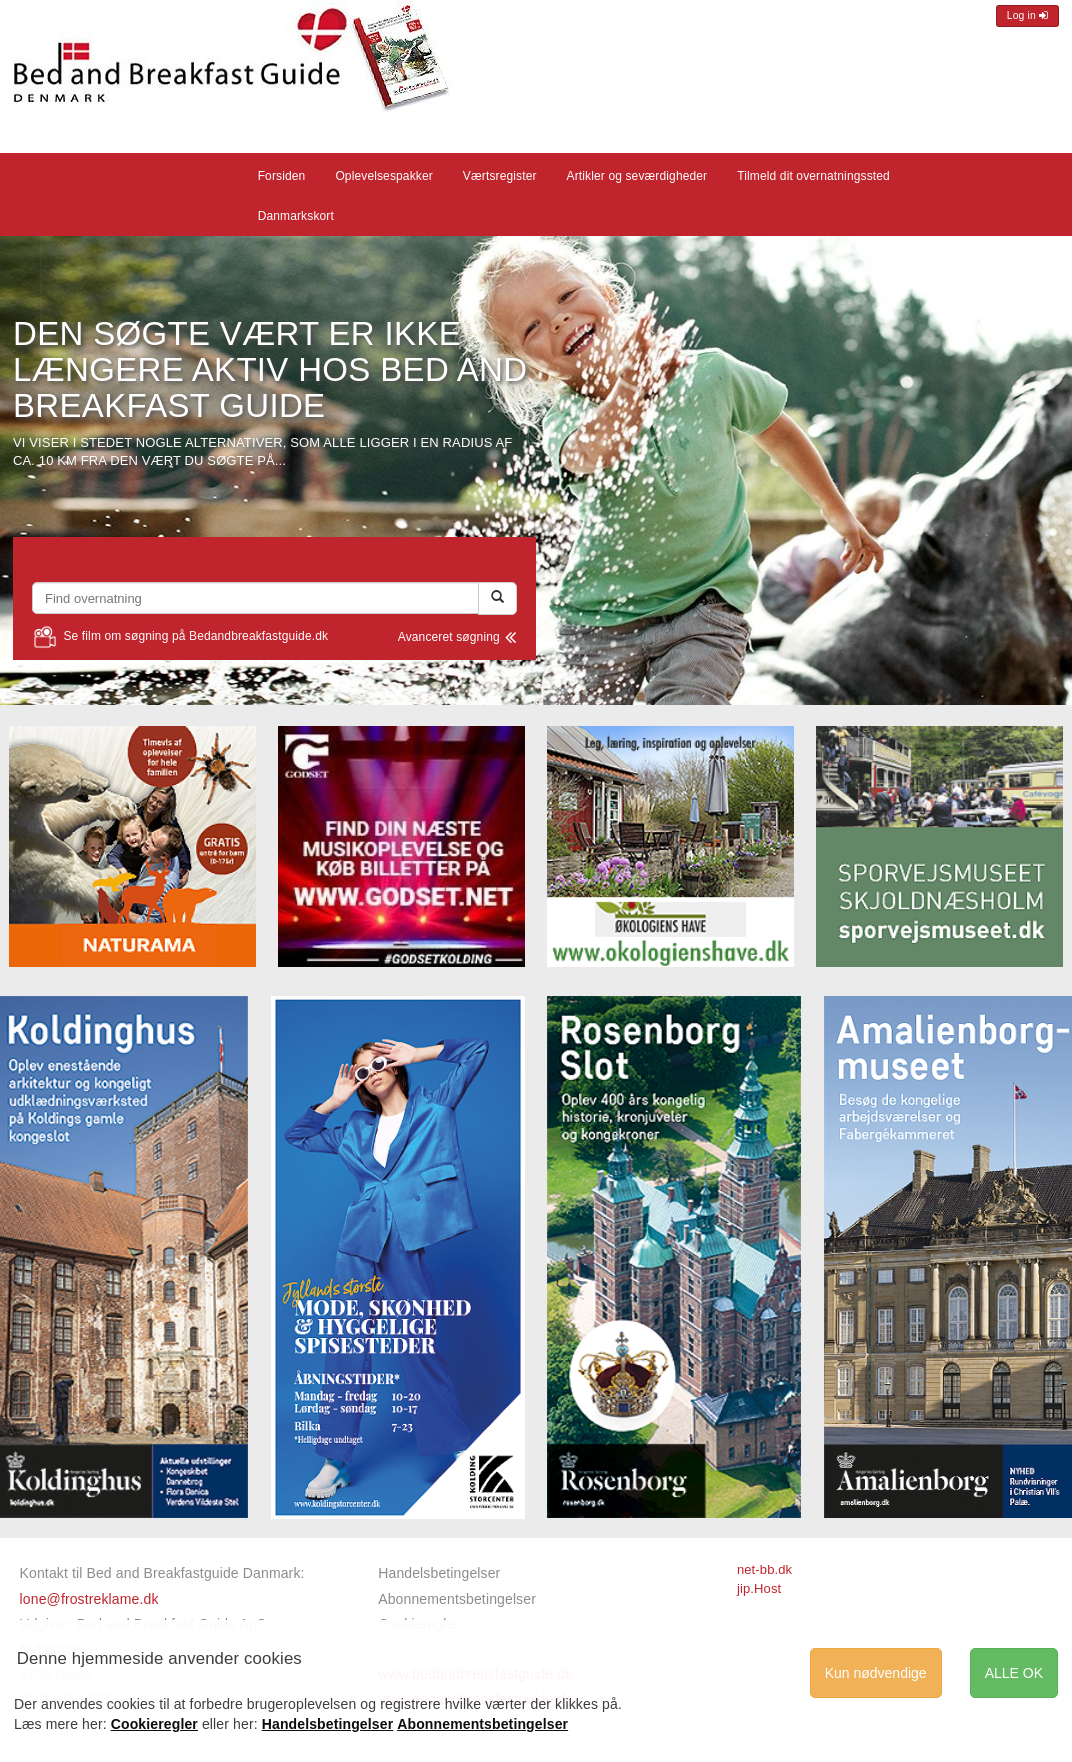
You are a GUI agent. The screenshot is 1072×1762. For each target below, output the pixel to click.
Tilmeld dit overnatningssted (813, 176)
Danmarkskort (296, 216)
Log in (1027, 15)
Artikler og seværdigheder (637, 176)
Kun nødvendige (876, 1673)
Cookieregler (154, 1724)
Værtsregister (500, 176)
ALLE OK (1014, 1673)
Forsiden (282, 176)
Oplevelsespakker (383, 176)
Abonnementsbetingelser (457, 1599)
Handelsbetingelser (439, 1573)
